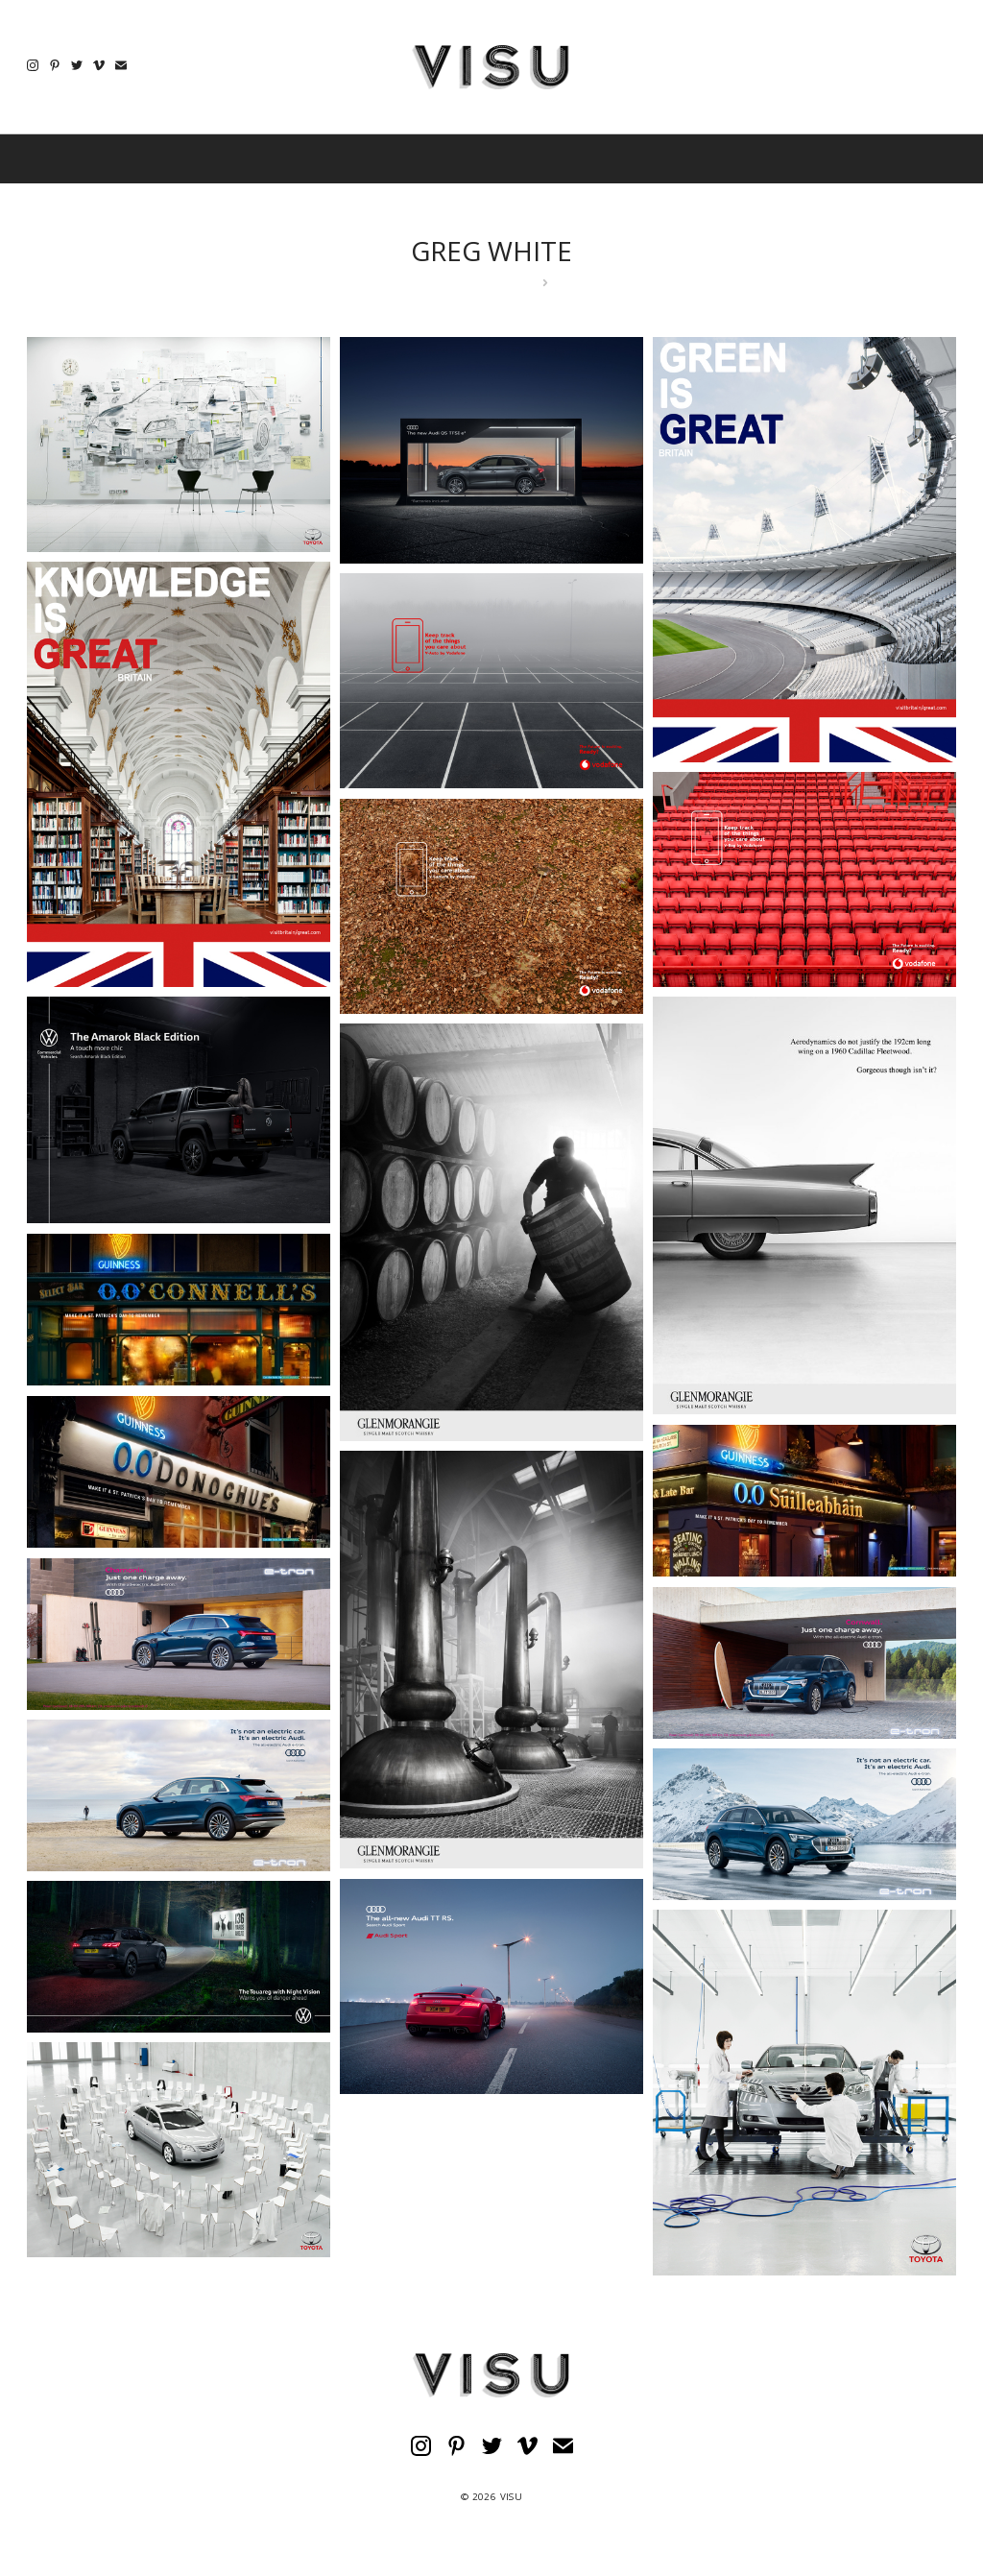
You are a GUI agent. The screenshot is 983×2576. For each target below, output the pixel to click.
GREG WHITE (491, 250)
